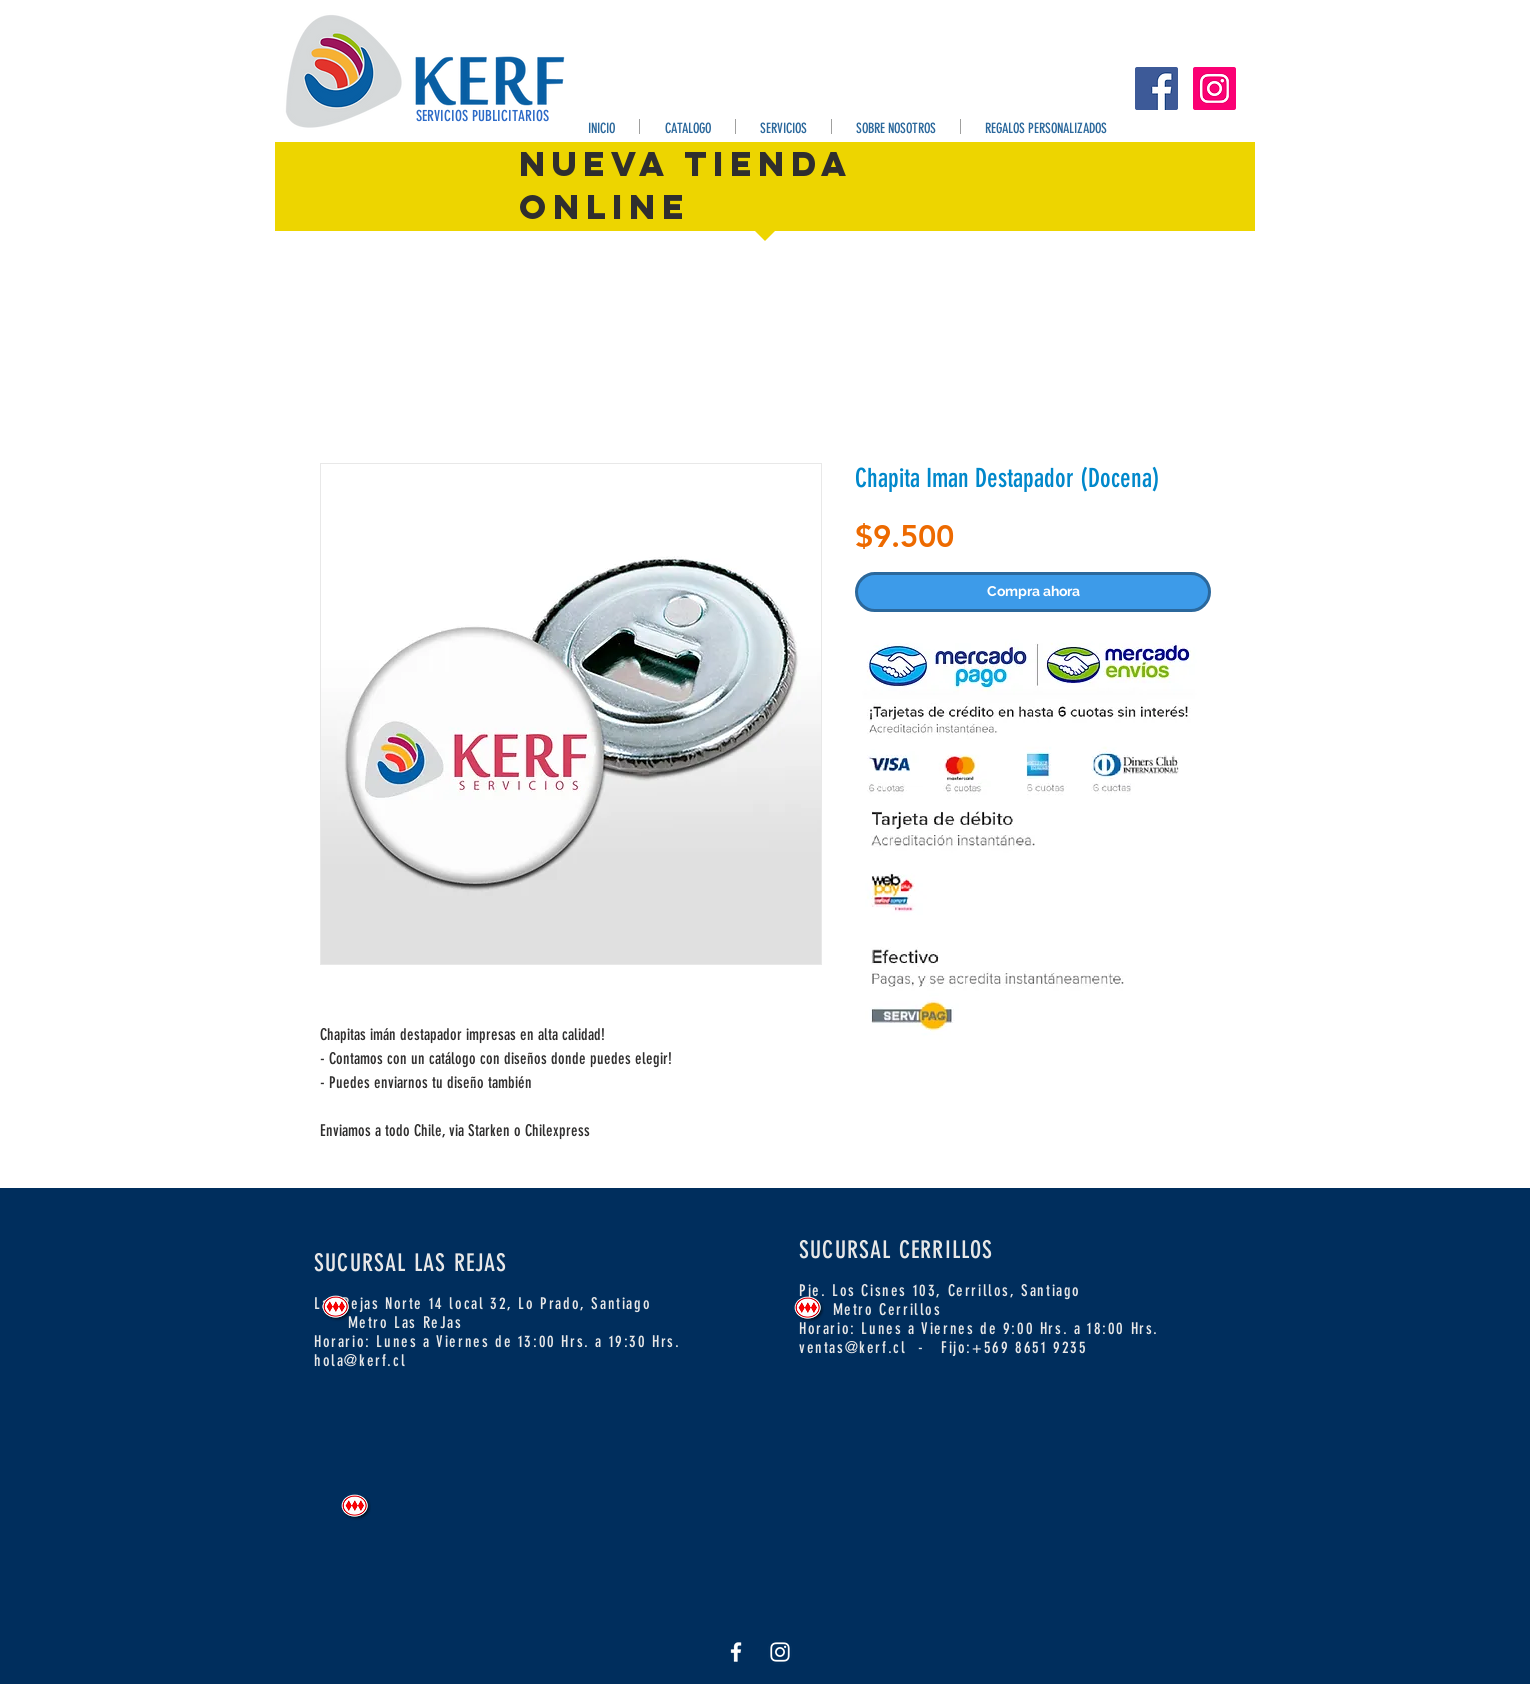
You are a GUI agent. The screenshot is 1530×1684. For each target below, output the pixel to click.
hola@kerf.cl (360, 1360)
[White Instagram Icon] (780, 1652)
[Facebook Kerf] (1156, 88)
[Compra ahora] (1033, 592)
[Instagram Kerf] (1214, 88)
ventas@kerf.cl (852, 1347)
